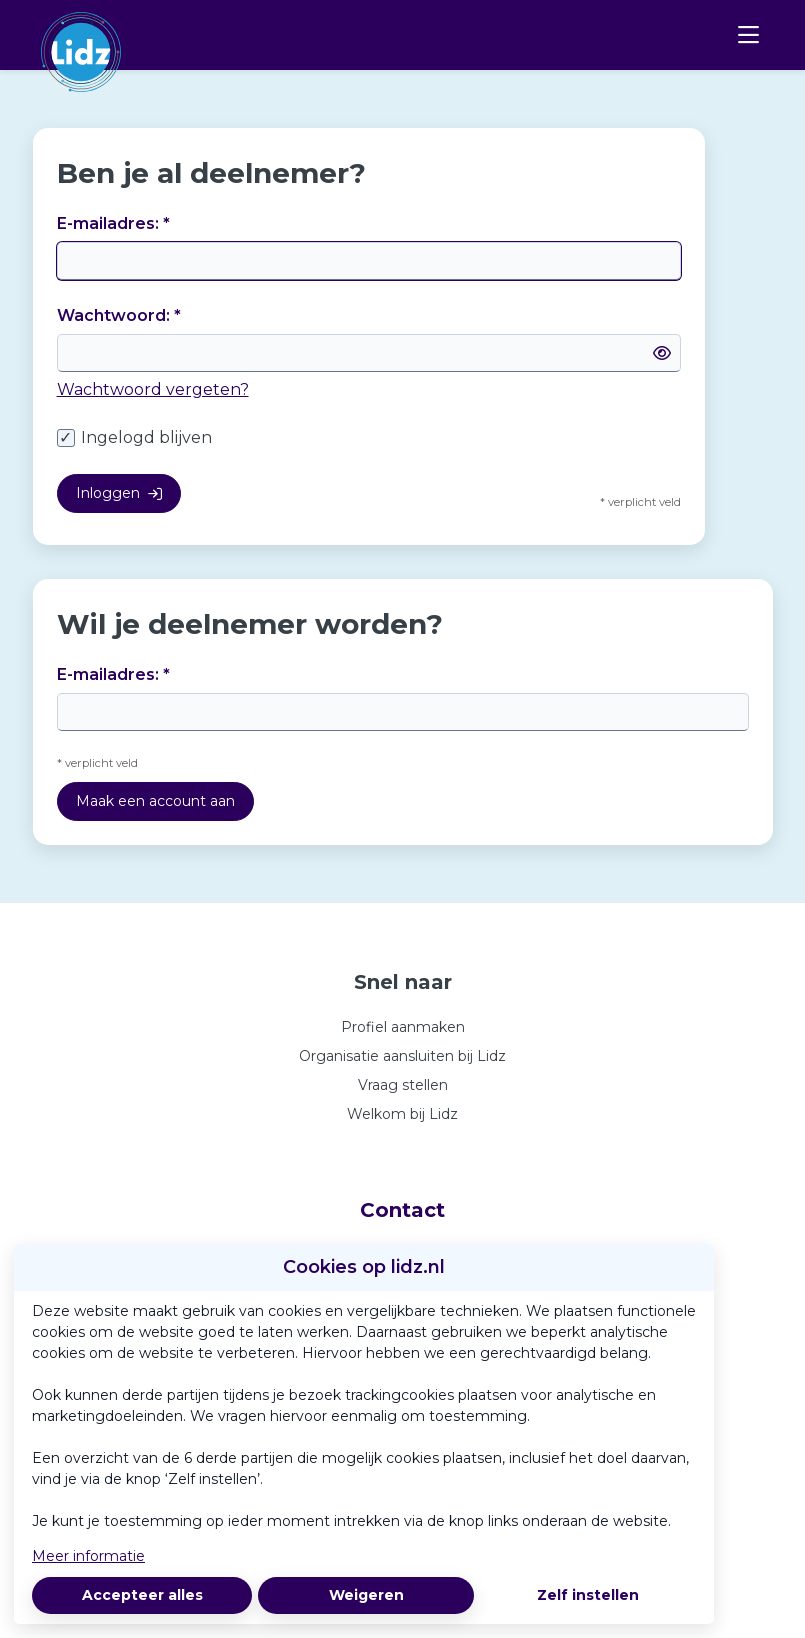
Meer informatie (88, 1556)
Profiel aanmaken (403, 1027)
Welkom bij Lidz (402, 1114)
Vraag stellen (403, 1085)
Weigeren (366, 1595)
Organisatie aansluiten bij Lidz (402, 1056)
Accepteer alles (142, 1595)
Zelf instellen (588, 1595)
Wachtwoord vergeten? (153, 389)
